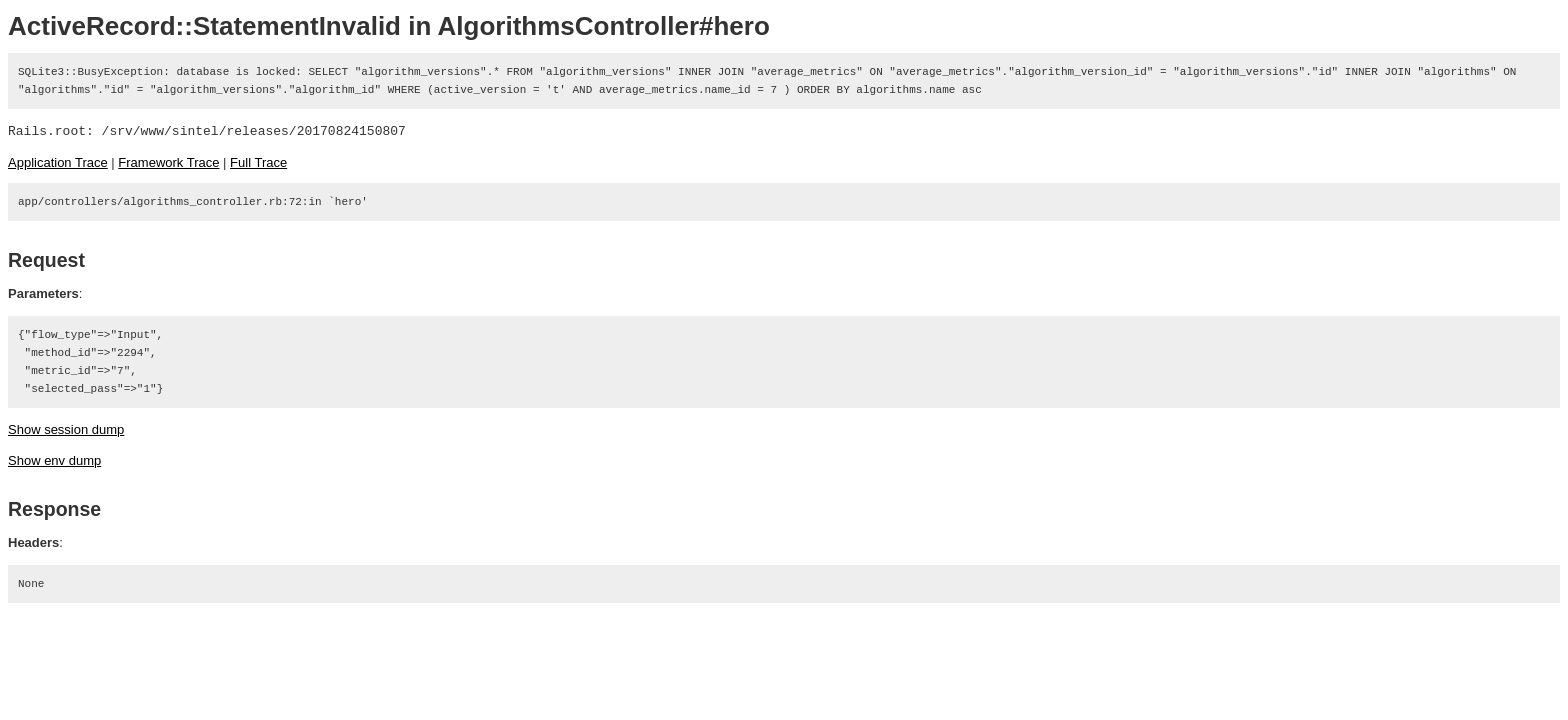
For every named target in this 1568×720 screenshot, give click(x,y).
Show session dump (66, 429)
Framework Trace (168, 162)
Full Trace (258, 162)
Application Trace (58, 162)
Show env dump (54, 460)
